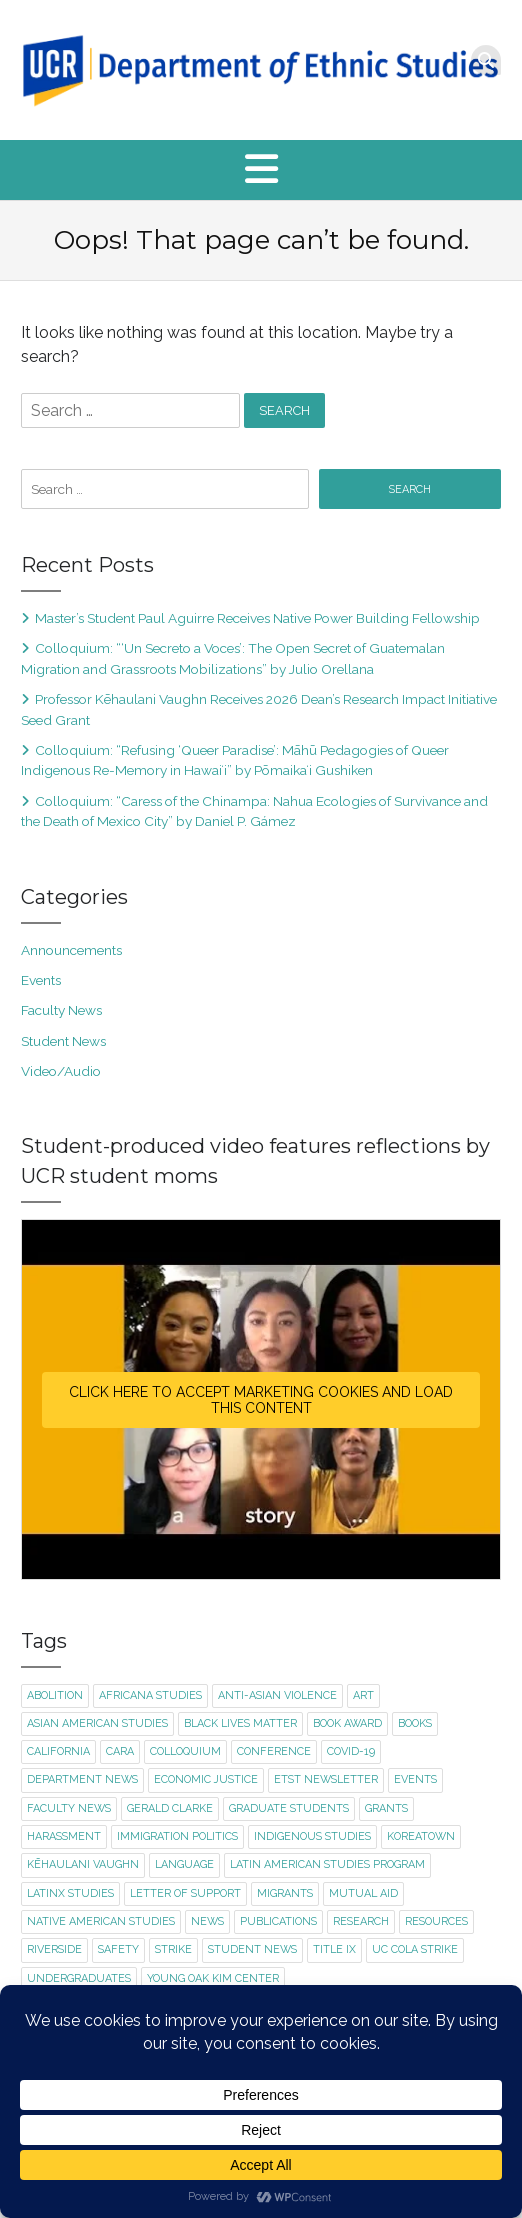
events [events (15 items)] (415, 1779)
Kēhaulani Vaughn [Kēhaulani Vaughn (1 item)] (83, 1864)
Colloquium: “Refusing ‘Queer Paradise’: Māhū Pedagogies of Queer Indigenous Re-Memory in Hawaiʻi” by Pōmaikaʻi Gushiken (235, 760)
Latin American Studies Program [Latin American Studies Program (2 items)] (327, 1864)
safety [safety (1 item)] (118, 1949)
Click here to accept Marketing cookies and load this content (261, 1400)
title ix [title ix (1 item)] (334, 1949)
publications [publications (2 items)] (278, 1921)
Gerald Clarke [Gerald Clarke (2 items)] (170, 1808)
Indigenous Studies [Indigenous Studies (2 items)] (312, 1836)
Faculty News (61, 1010)
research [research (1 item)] (361, 1921)
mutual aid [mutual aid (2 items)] (363, 1893)
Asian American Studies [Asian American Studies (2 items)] (97, 1723)
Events (41, 980)
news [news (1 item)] (207, 1921)
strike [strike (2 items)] (173, 1949)
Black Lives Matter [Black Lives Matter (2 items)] (240, 1723)
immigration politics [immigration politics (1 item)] (177, 1836)
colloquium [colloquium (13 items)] (185, 1751)
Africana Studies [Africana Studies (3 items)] (150, 1695)
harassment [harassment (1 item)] (64, 1836)
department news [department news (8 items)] (82, 1779)
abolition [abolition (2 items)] (55, 1695)
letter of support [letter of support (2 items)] (185, 1893)
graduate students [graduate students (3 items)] (289, 1808)
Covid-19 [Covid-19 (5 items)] (351, 1751)
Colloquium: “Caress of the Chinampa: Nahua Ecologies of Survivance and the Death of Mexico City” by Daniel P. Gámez (254, 811)
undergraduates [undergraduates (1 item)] (79, 1978)
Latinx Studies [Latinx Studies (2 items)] (70, 1893)
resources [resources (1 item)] (436, 1921)
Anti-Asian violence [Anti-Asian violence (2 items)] (277, 1695)
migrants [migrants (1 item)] (285, 1893)
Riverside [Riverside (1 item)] (54, 1949)
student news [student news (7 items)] (252, 1949)
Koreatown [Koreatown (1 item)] (421, 1836)
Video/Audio (61, 1071)
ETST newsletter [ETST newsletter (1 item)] (326, 1779)
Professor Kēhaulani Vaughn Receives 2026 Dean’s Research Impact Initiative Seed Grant (259, 709)
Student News (63, 1041)
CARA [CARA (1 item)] (120, 1751)
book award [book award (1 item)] (347, 1723)
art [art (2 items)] (363, 1695)
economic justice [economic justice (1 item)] (206, 1779)
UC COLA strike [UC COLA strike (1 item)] (415, 1949)
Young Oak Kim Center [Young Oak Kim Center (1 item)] (213, 1978)
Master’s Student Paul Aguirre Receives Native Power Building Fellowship (257, 618)
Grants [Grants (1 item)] (386, 1808)
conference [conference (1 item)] (274, 1751)
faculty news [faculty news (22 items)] (69, 1808)
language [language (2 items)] (184, 1864)
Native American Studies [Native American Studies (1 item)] (101, 1921)
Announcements (71, 950)
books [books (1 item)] (415, 1723)
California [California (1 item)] (58, 1751)
